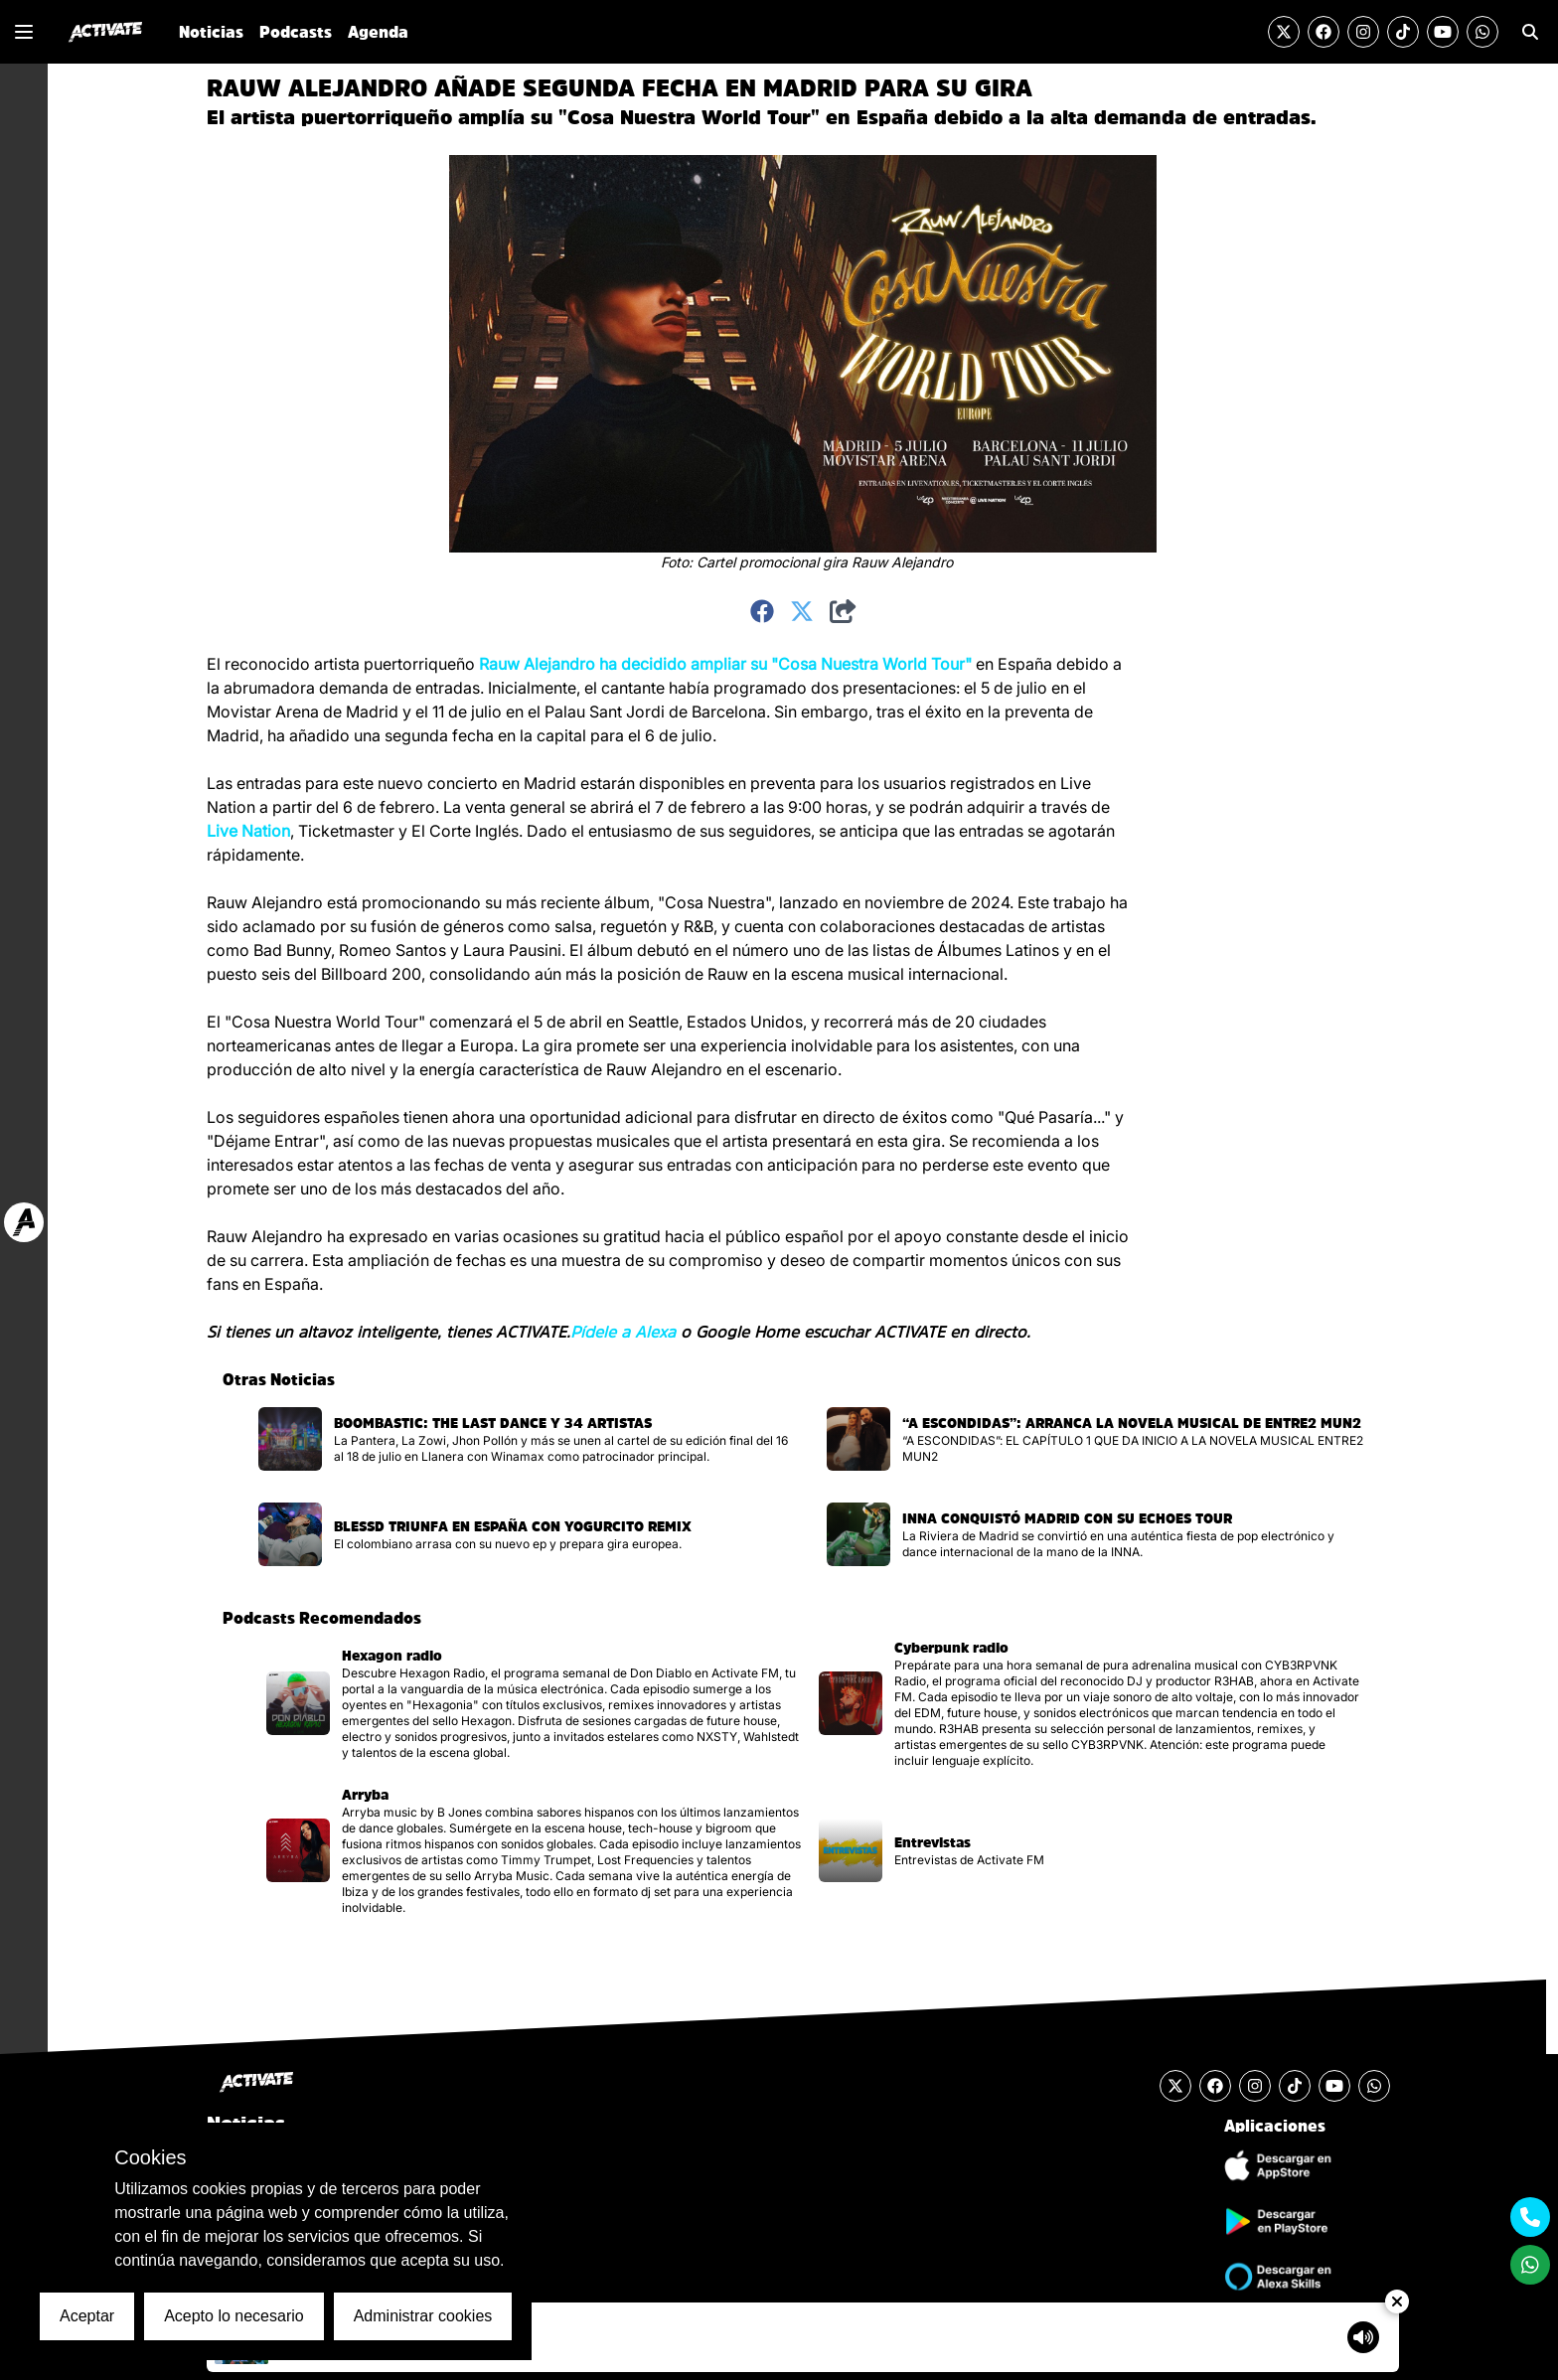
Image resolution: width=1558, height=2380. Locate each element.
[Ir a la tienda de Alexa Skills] (1274, 2277)
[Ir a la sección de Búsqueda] (1530, 32)
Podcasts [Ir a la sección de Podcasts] (295, 32)
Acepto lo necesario (234, 2315)
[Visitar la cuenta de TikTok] (1403, 32)
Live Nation (248, 831)
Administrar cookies (423, 2315)
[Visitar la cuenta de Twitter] (1284, 32)
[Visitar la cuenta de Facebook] (1323, 32)
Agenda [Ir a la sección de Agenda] (378, 32)
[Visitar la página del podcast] (534, 1703)
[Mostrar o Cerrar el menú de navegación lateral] (24, 32)
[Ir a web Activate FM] (24, 1222)
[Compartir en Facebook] (762, 612)
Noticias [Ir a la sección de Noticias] (211, 32)
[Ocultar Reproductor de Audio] (1397, 2301)
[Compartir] (843, 612)
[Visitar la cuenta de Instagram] (1363, 32)
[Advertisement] (1230, 950)
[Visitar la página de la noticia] (526, 1439)
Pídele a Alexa (623, 1332)
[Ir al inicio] (105, 32)
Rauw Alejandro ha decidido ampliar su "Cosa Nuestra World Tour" (725, 664)
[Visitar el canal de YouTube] (1443, 32)
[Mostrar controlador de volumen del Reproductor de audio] (1363, 2337)
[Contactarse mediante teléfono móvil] (1530, 2217)
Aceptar (87, 2315)
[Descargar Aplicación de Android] (1274, 2221)
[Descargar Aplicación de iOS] (1274, 2165)
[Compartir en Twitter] (802, 612)
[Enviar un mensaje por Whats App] (1482, 32)
